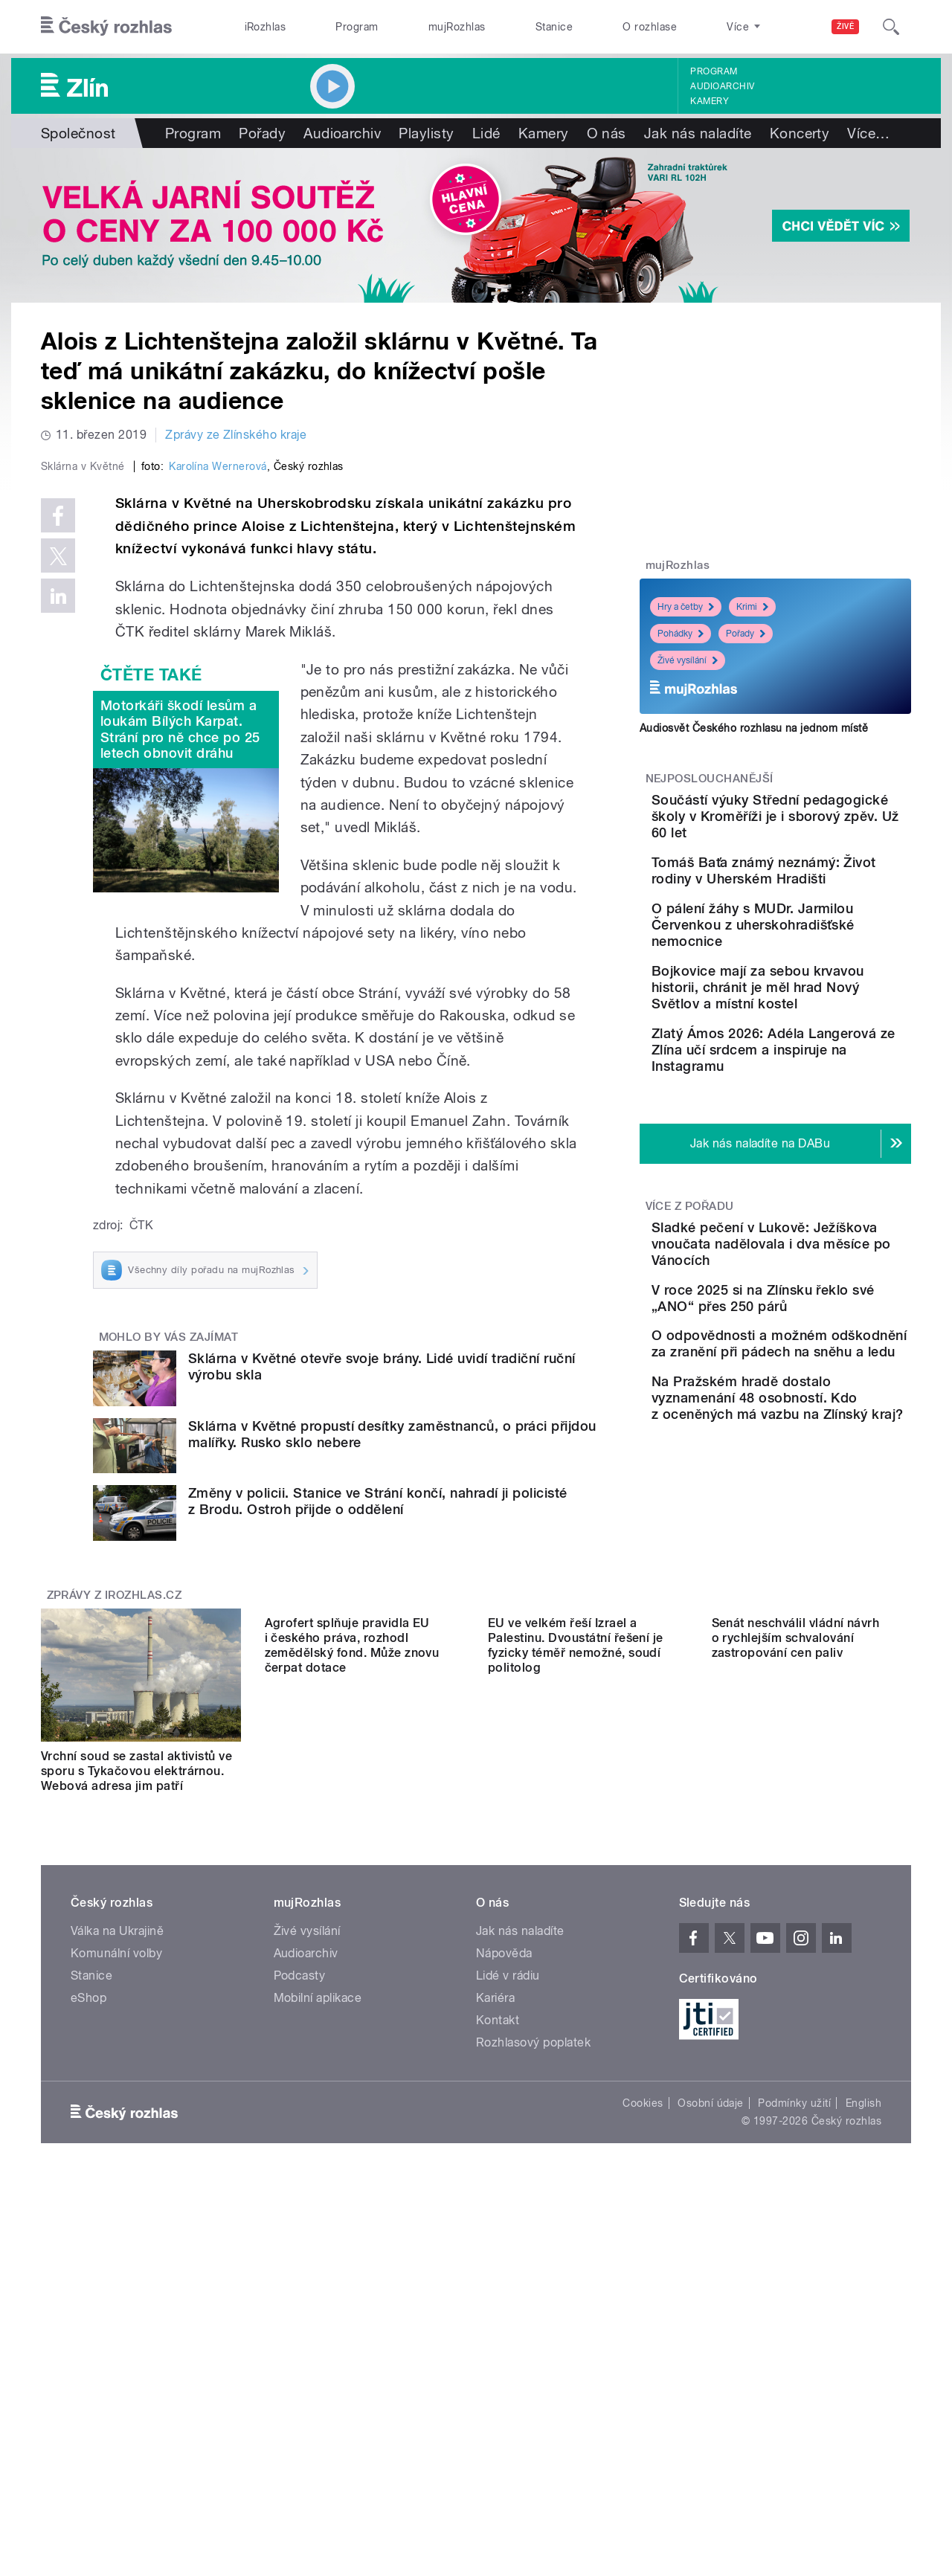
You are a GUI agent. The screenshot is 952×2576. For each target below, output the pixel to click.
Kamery (709, 101)
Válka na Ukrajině (117, 2262)
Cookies (643, 2434)
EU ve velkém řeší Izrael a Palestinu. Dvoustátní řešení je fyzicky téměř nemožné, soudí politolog (575, 2094)
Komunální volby (116, 2284)
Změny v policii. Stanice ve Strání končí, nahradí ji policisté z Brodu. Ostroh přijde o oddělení (377, 1817)
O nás (606, 133)
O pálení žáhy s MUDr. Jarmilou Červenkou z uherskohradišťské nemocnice (806, 970)
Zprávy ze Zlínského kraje (235, 435)
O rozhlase (650, 27)
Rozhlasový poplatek (533, 2373)
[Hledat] (891, 27)
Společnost (78, 133)
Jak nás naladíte (698, 133)
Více (868, 133)
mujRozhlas (457, 27)
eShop (88, 2329)
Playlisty (426, 133)
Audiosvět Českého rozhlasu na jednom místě (754, 728)
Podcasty (300, 2306)
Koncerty (800, 133)
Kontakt (497, 2351)
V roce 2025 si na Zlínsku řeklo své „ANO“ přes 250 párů (817, 1409)
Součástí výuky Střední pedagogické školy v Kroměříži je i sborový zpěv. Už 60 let (810, 824)
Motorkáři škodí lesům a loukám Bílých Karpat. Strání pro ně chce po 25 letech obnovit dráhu (180, 1045)
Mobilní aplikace (318, 2329)
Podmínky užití (794, 2434)
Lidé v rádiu (508, 2306)
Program (356, 27)
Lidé (486, 133)
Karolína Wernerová (218, 782)
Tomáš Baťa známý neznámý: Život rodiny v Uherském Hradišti (806, 895)
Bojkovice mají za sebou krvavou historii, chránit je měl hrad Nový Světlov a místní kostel (817, 1049)
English (863, 2434)
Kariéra (495, 2329)
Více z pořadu (690, 1292)
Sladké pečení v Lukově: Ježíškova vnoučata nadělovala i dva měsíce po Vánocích (822, 1338)
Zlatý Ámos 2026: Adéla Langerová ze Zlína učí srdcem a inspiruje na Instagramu (811, 1127)
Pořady (262, 133)
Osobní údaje (711, 2434)
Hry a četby (685, 607)
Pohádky (680, 633)
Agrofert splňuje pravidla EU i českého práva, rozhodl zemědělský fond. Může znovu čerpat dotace (352, 2094)
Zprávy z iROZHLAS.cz (114, 1911)
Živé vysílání (687, 660)
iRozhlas (265, 27)
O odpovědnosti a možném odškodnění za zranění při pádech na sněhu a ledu (822, 1476)
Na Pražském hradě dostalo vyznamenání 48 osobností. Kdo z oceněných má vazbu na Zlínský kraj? (818, 1560)
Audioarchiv (722, 86)
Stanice (554, 27)
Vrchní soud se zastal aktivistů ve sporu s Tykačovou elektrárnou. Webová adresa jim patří (136, 2087)
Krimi (752, 607)
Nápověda (504, 2284)
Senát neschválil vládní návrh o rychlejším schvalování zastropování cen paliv (796, 2087)
